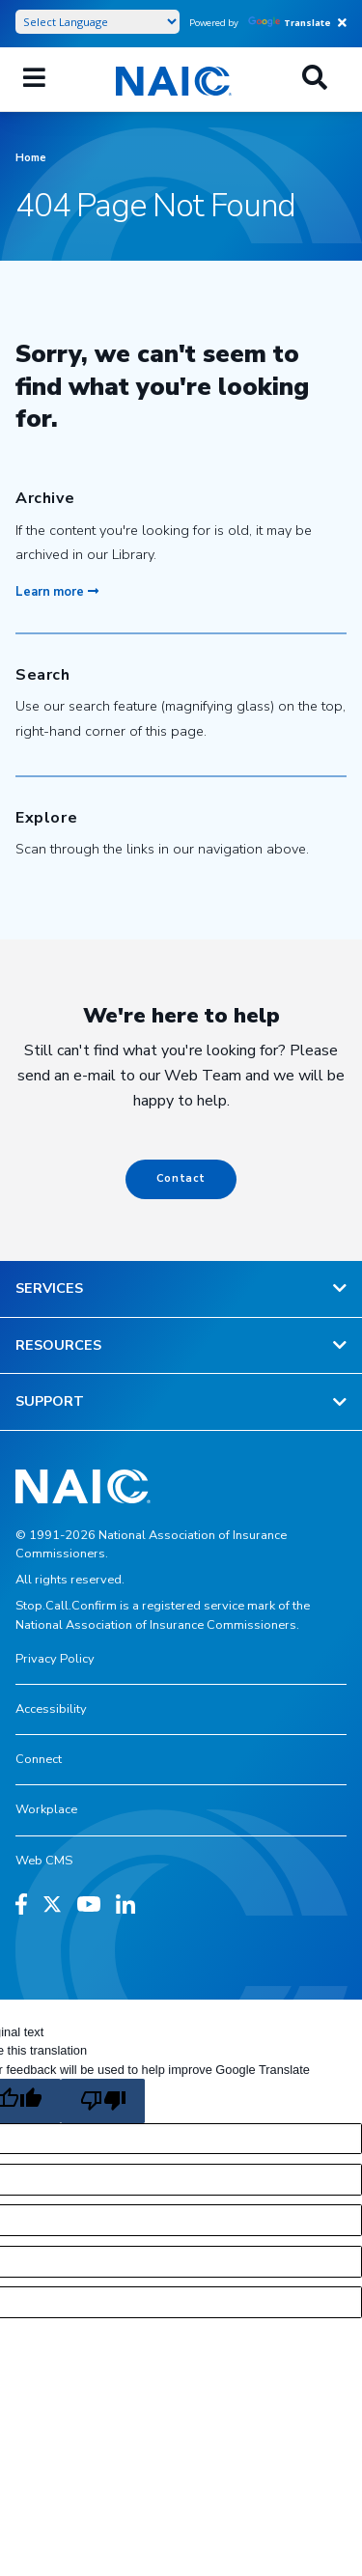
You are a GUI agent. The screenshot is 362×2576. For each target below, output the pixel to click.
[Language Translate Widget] (97, 22)
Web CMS (43, 1860)
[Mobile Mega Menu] (34, 79)
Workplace (46, 1809)
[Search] (314, 79)
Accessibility (51, 1709)
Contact (181, 1178)
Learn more (56, 592)
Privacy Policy (55, 1658)
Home (30, 158)
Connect (38, 1759)
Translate (289, 22)
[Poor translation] (102, 2101)
